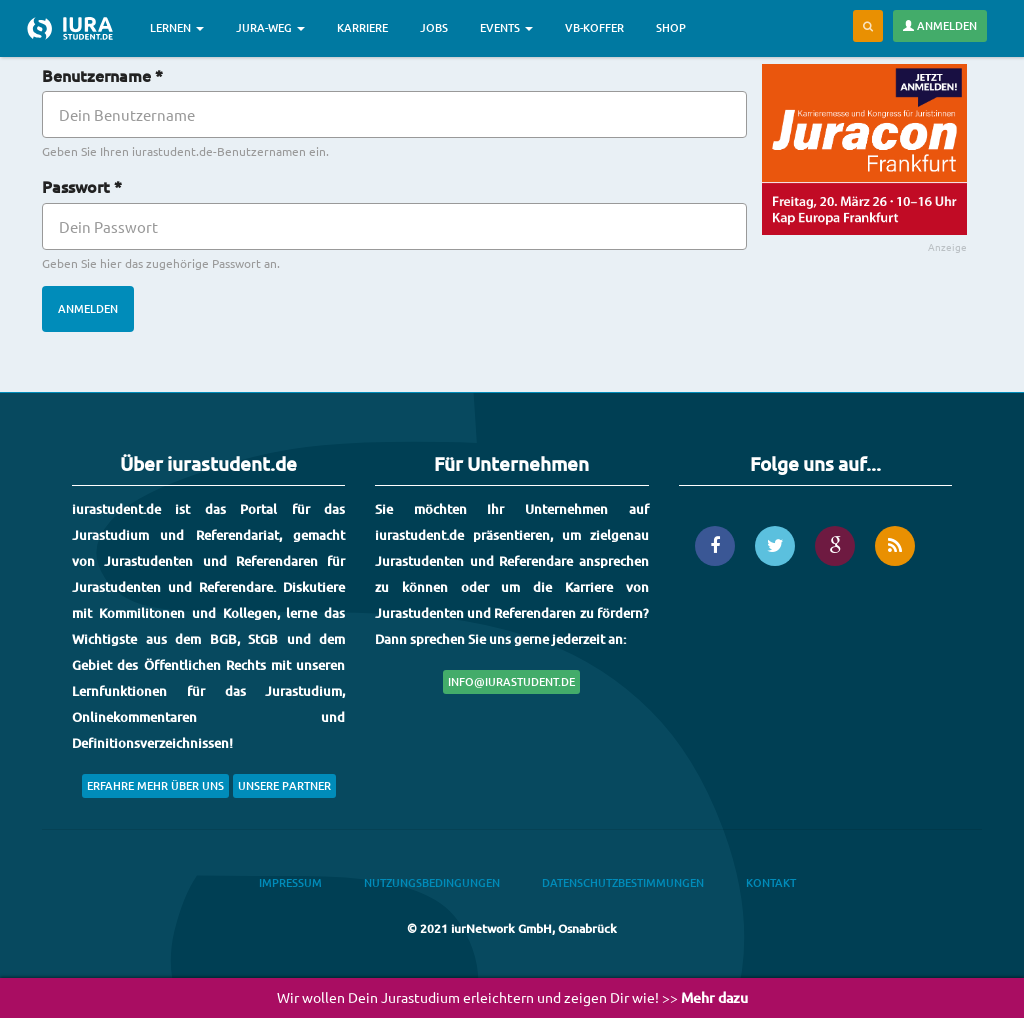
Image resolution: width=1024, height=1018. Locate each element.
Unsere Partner (284, 785)
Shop (671, 27)
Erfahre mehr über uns (155, 785)
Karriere (362, 27)
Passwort (82, 186)
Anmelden (940, 25)
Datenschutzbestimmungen (623, 882)
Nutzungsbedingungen (432, 882)
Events (506, 27)
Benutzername (102, 75)
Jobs (434, 27)
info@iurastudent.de (511, 681)
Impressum (290, 882)
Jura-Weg (270, 27)
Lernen (177, 27)
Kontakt (771, 882)
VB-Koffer (594, 27)
